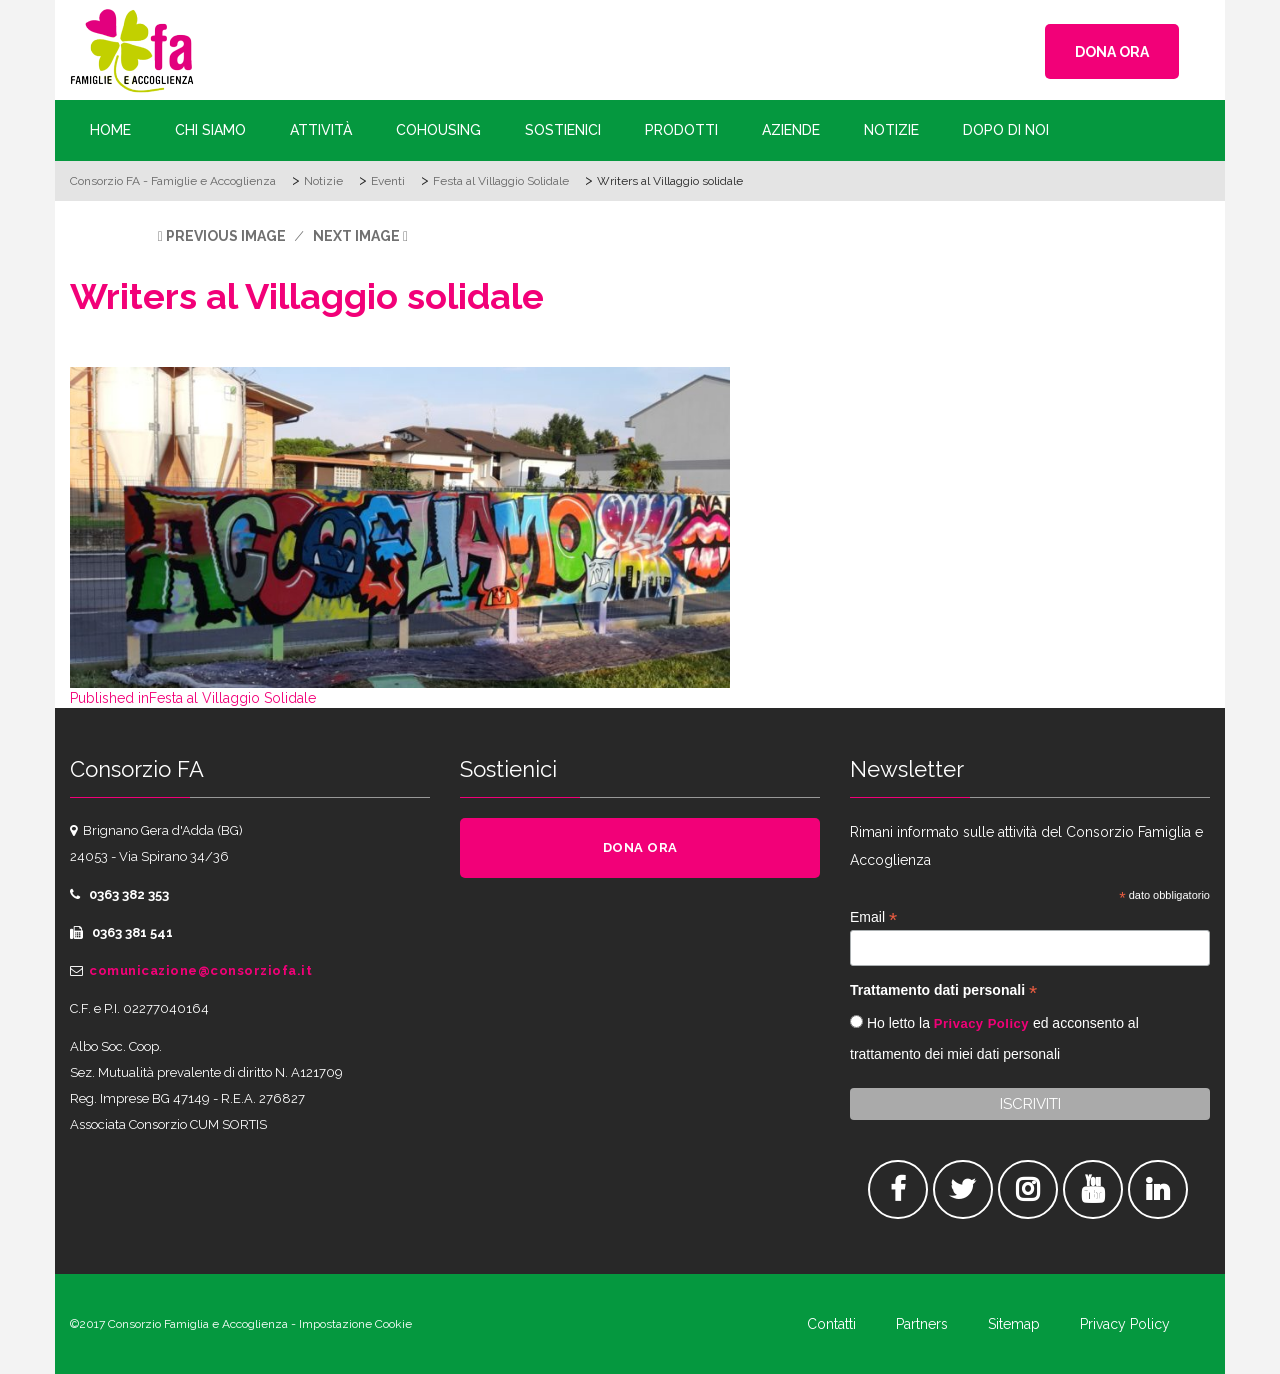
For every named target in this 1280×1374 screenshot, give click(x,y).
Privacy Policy (981, 1023)
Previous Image (226, 236)
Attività (321, 130)
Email (873, 917)
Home (110, 130)
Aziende (791, 130)
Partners (922, 1324)
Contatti (831, 1324)
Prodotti (681, 130)
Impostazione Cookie (355, 1324)
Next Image (356, 236)
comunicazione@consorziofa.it (200, 970)
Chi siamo (210, 130)
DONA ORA (1112, 52)
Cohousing (438, 130)
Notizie (891, 130)
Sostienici (563, 130)
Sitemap (1014, 1324)
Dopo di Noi (1006, 130)
